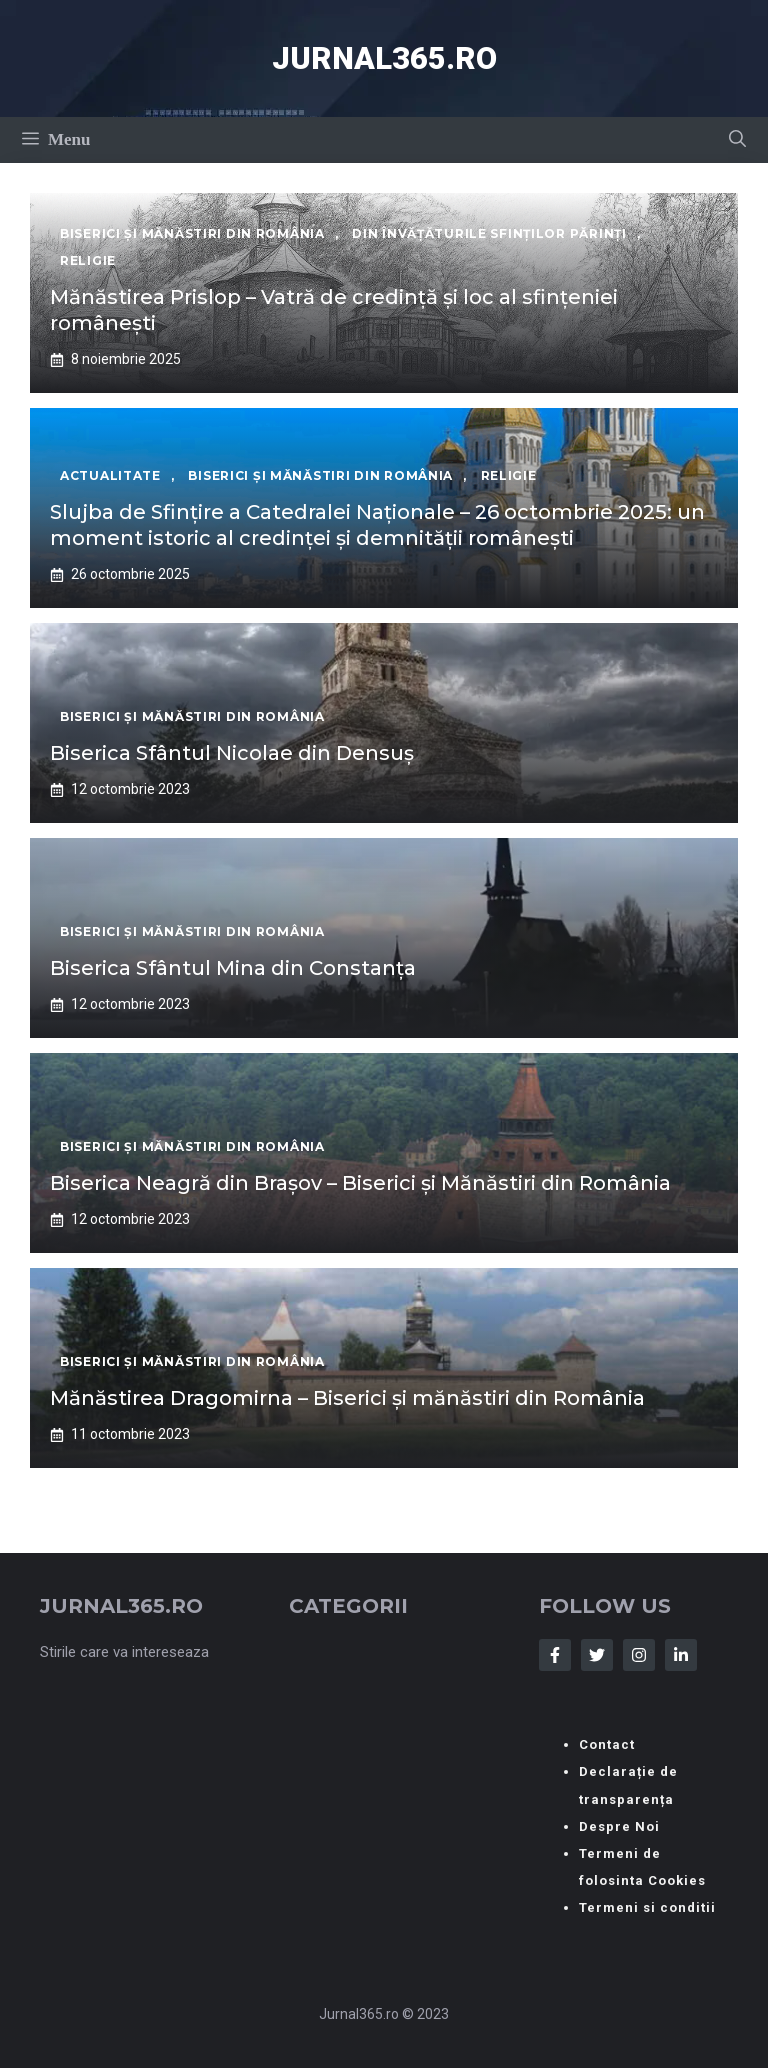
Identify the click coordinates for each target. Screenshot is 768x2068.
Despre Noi (619, 1826)
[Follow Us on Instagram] (639, 1655)
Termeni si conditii (647, 1907)
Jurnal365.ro (384, 58)
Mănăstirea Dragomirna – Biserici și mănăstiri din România (347, 1398)
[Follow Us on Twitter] (597, 1655)
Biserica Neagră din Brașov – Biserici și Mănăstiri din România (360, 1183)
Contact (607, 1744)
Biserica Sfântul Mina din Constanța (233, 968)
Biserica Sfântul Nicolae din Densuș (232, 753)
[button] (737, 140)
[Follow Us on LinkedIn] (681, 1655)
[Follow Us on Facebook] (555, 1655)
